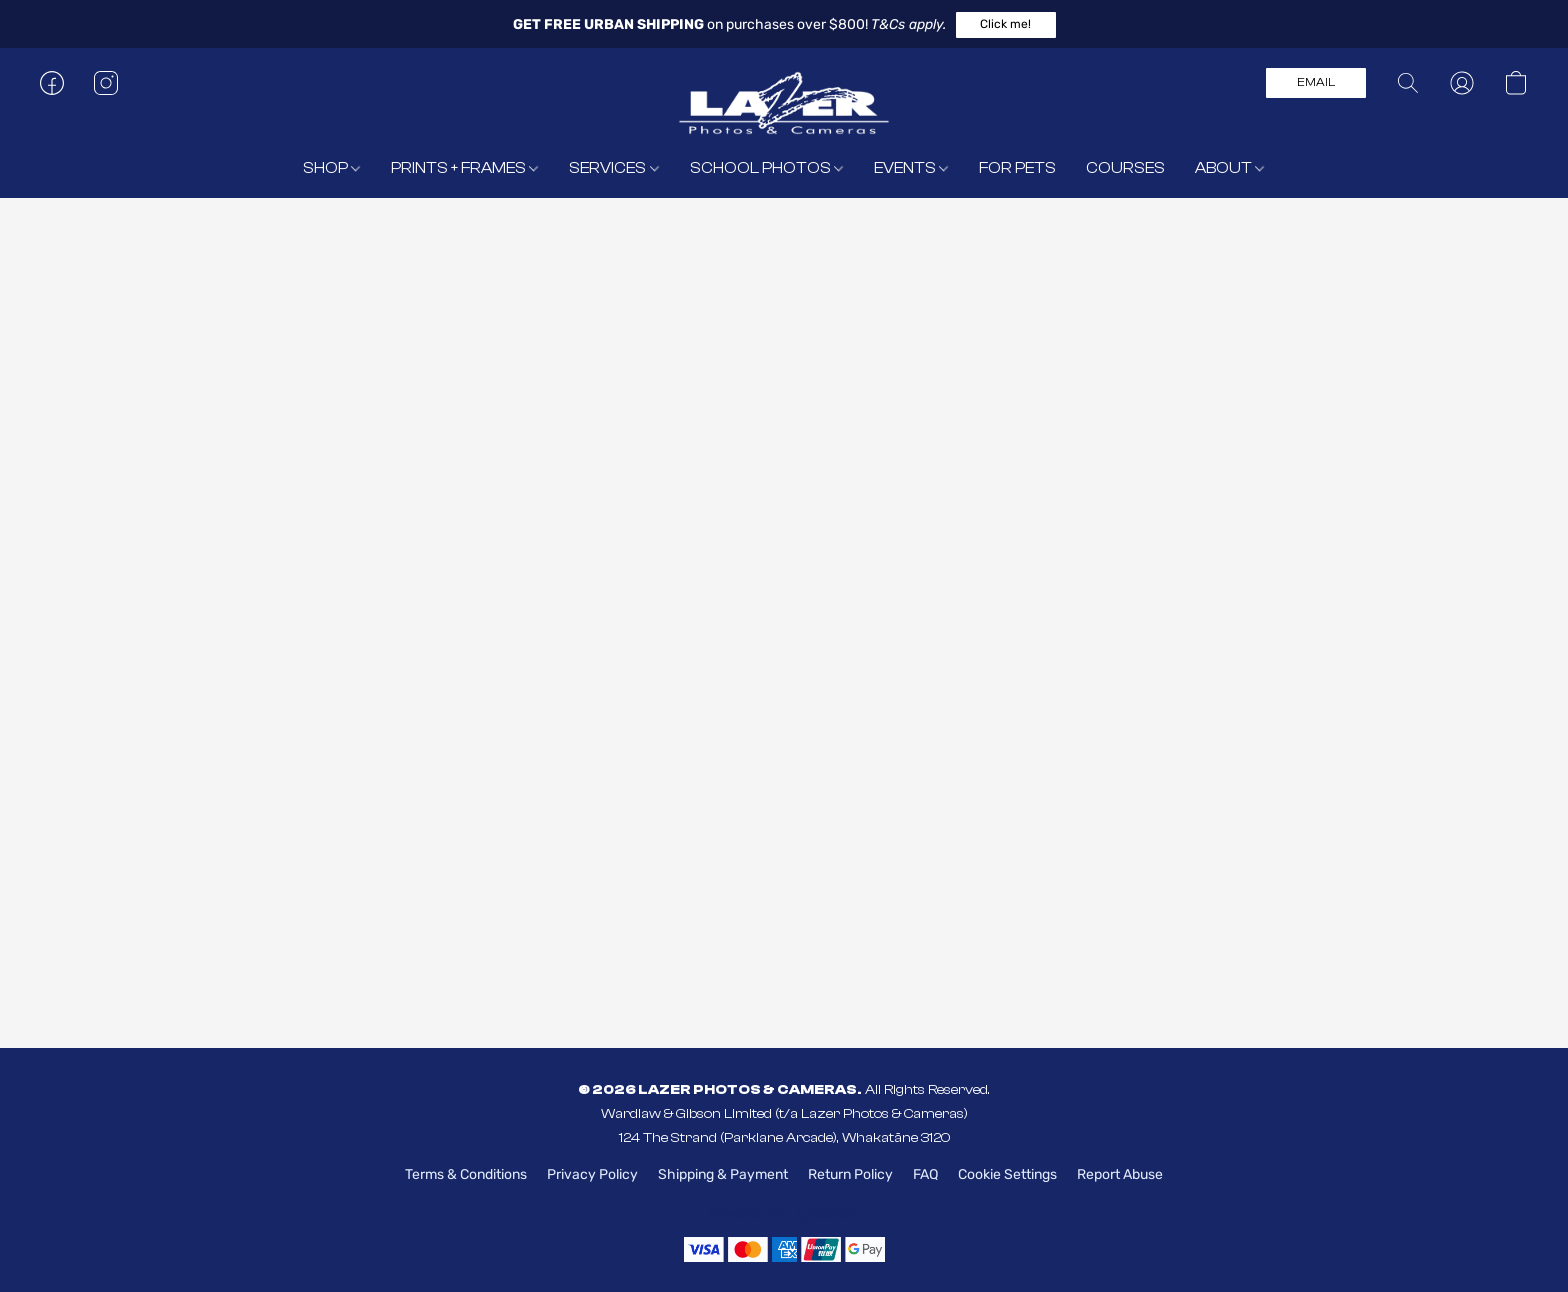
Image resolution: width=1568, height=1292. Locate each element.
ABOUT (1229, 168)
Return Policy (850, 1174)
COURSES (1125, 168)
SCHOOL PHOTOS (766, 168)
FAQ (925, 1174)
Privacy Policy (592, 1174)
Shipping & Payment (723, 1174)
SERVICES (613, 168)
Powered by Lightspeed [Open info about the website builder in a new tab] (784, 1213)
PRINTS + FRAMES (464, 168)
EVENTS (911, 168)
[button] (1006, 25)
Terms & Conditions (466, 1174)
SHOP (331, 168)
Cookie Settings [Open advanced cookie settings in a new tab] (1007, 1174)
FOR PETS (1017, 168)
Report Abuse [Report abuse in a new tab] (1120, 1174)
